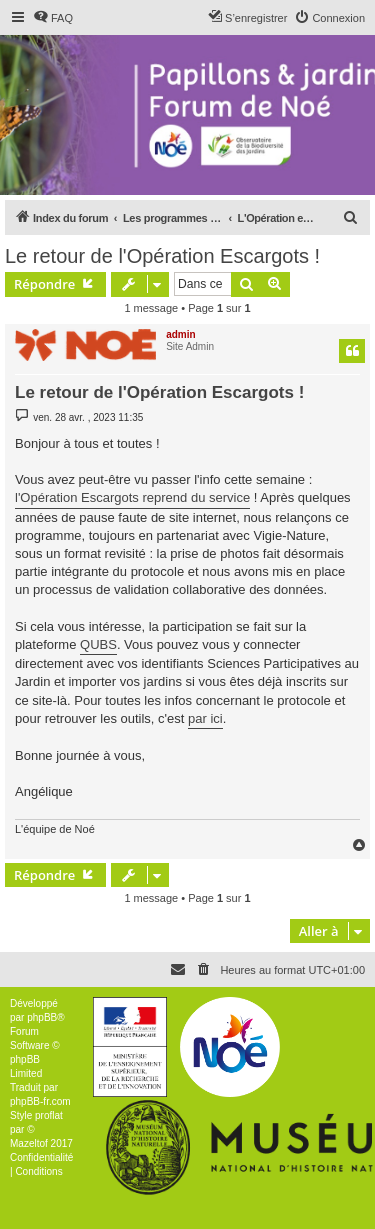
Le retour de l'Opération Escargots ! (162, 256)
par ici (205, 718)
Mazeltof (29, 1143)
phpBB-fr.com (40, 1101)
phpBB (42, 1017)
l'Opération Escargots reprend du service (132, 497)
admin (180, 334)
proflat (49, 1115)
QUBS (98, 644)
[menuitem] (53, 18)
